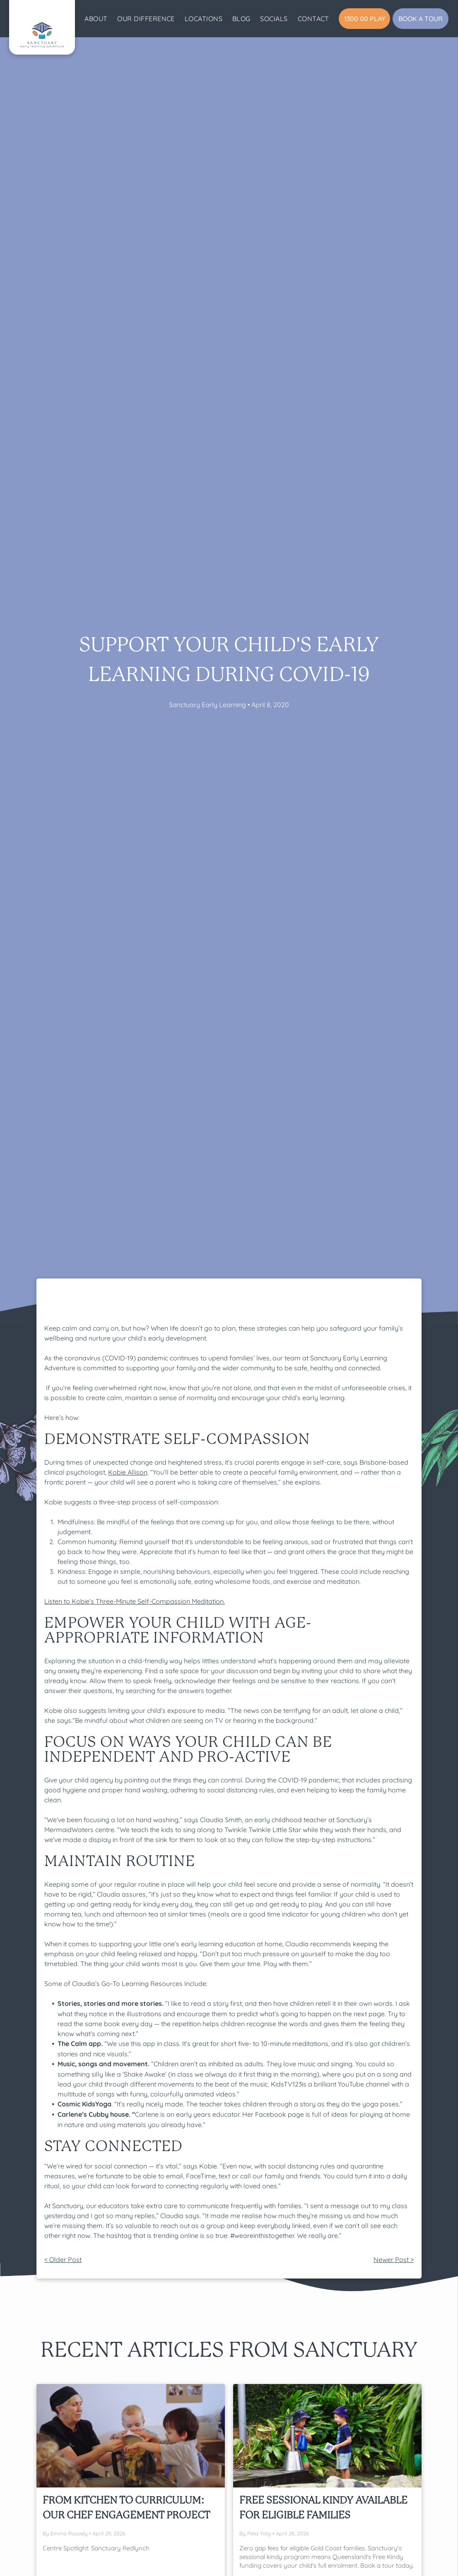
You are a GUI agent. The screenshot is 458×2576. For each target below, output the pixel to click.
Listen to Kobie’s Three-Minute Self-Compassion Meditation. (134, 1601)
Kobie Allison (127, 1472)
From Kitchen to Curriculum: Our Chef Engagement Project (126, 2508)
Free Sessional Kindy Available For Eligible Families (323, 2508)
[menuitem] (95, 19)
